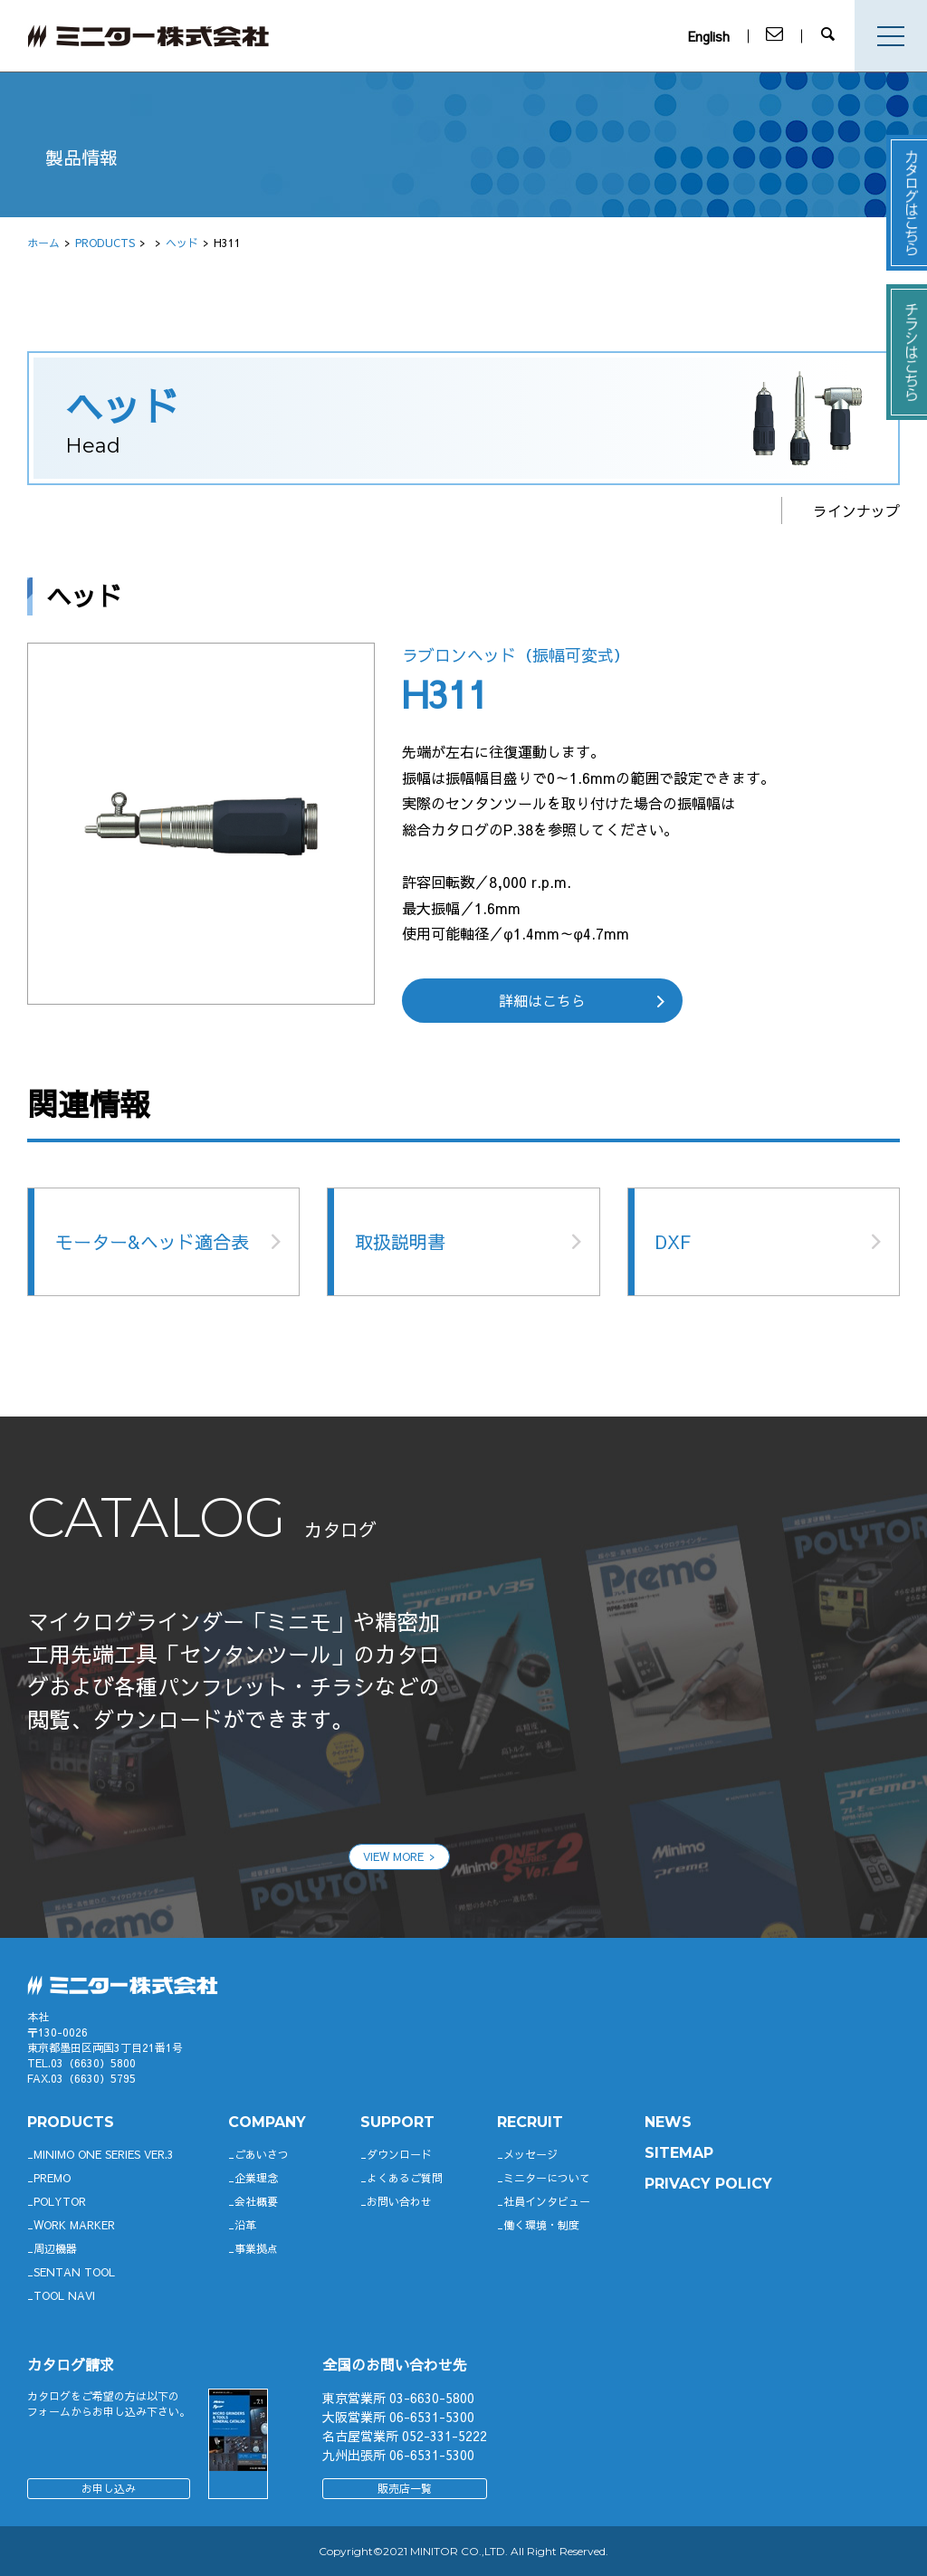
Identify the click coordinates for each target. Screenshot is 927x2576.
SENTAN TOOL (74, 2272)
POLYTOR (59, 2201)
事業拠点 (256, 2248)
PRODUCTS (105, 242)
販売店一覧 (404, 2488)
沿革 (245, 2225)
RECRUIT (530, 2122)
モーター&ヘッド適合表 (152, 1241)
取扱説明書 (400, 1241)
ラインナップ (856, 510)
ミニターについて (546, 2178)
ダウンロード (399, 2154)
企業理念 (256, 2178)
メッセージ (530, 2154)
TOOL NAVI (64, 2295)
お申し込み (108, 2488)
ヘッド (182, 242)
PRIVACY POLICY (708, 2183)
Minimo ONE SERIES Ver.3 (103, 2154)
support (397, 2122)
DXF (672, 1241)
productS (70, 2122)
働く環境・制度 (541, 2225)
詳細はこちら (542, 1000)
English (714, 36)
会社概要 (256, 2201)
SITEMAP (679, 2152)
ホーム (43, 242)
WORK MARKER (74, 2225)
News (668, 2122)
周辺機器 (55, 2248)
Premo (52, 2178)
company (267, 2122)
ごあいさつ (261, 2154)
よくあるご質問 (405, 2178)
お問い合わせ (399, 2201)
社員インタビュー (546, 2201)
